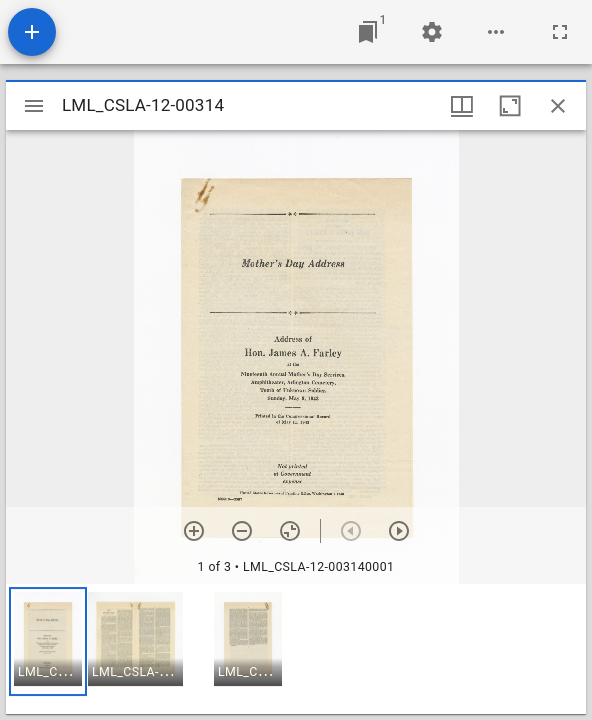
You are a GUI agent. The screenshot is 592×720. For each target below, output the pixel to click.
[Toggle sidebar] (34, 106)
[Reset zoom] (290, 531)
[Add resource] (32, 32)
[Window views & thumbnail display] (462, 106)
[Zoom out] (242, 531)
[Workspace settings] (432, 32)
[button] (48, 641)
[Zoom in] (194, 531)
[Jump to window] (368, 32)
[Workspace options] (496, 32)
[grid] (296, 649)
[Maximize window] (510, 106)
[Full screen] (560, 32)
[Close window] (558, 106)
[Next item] (399, 531)
